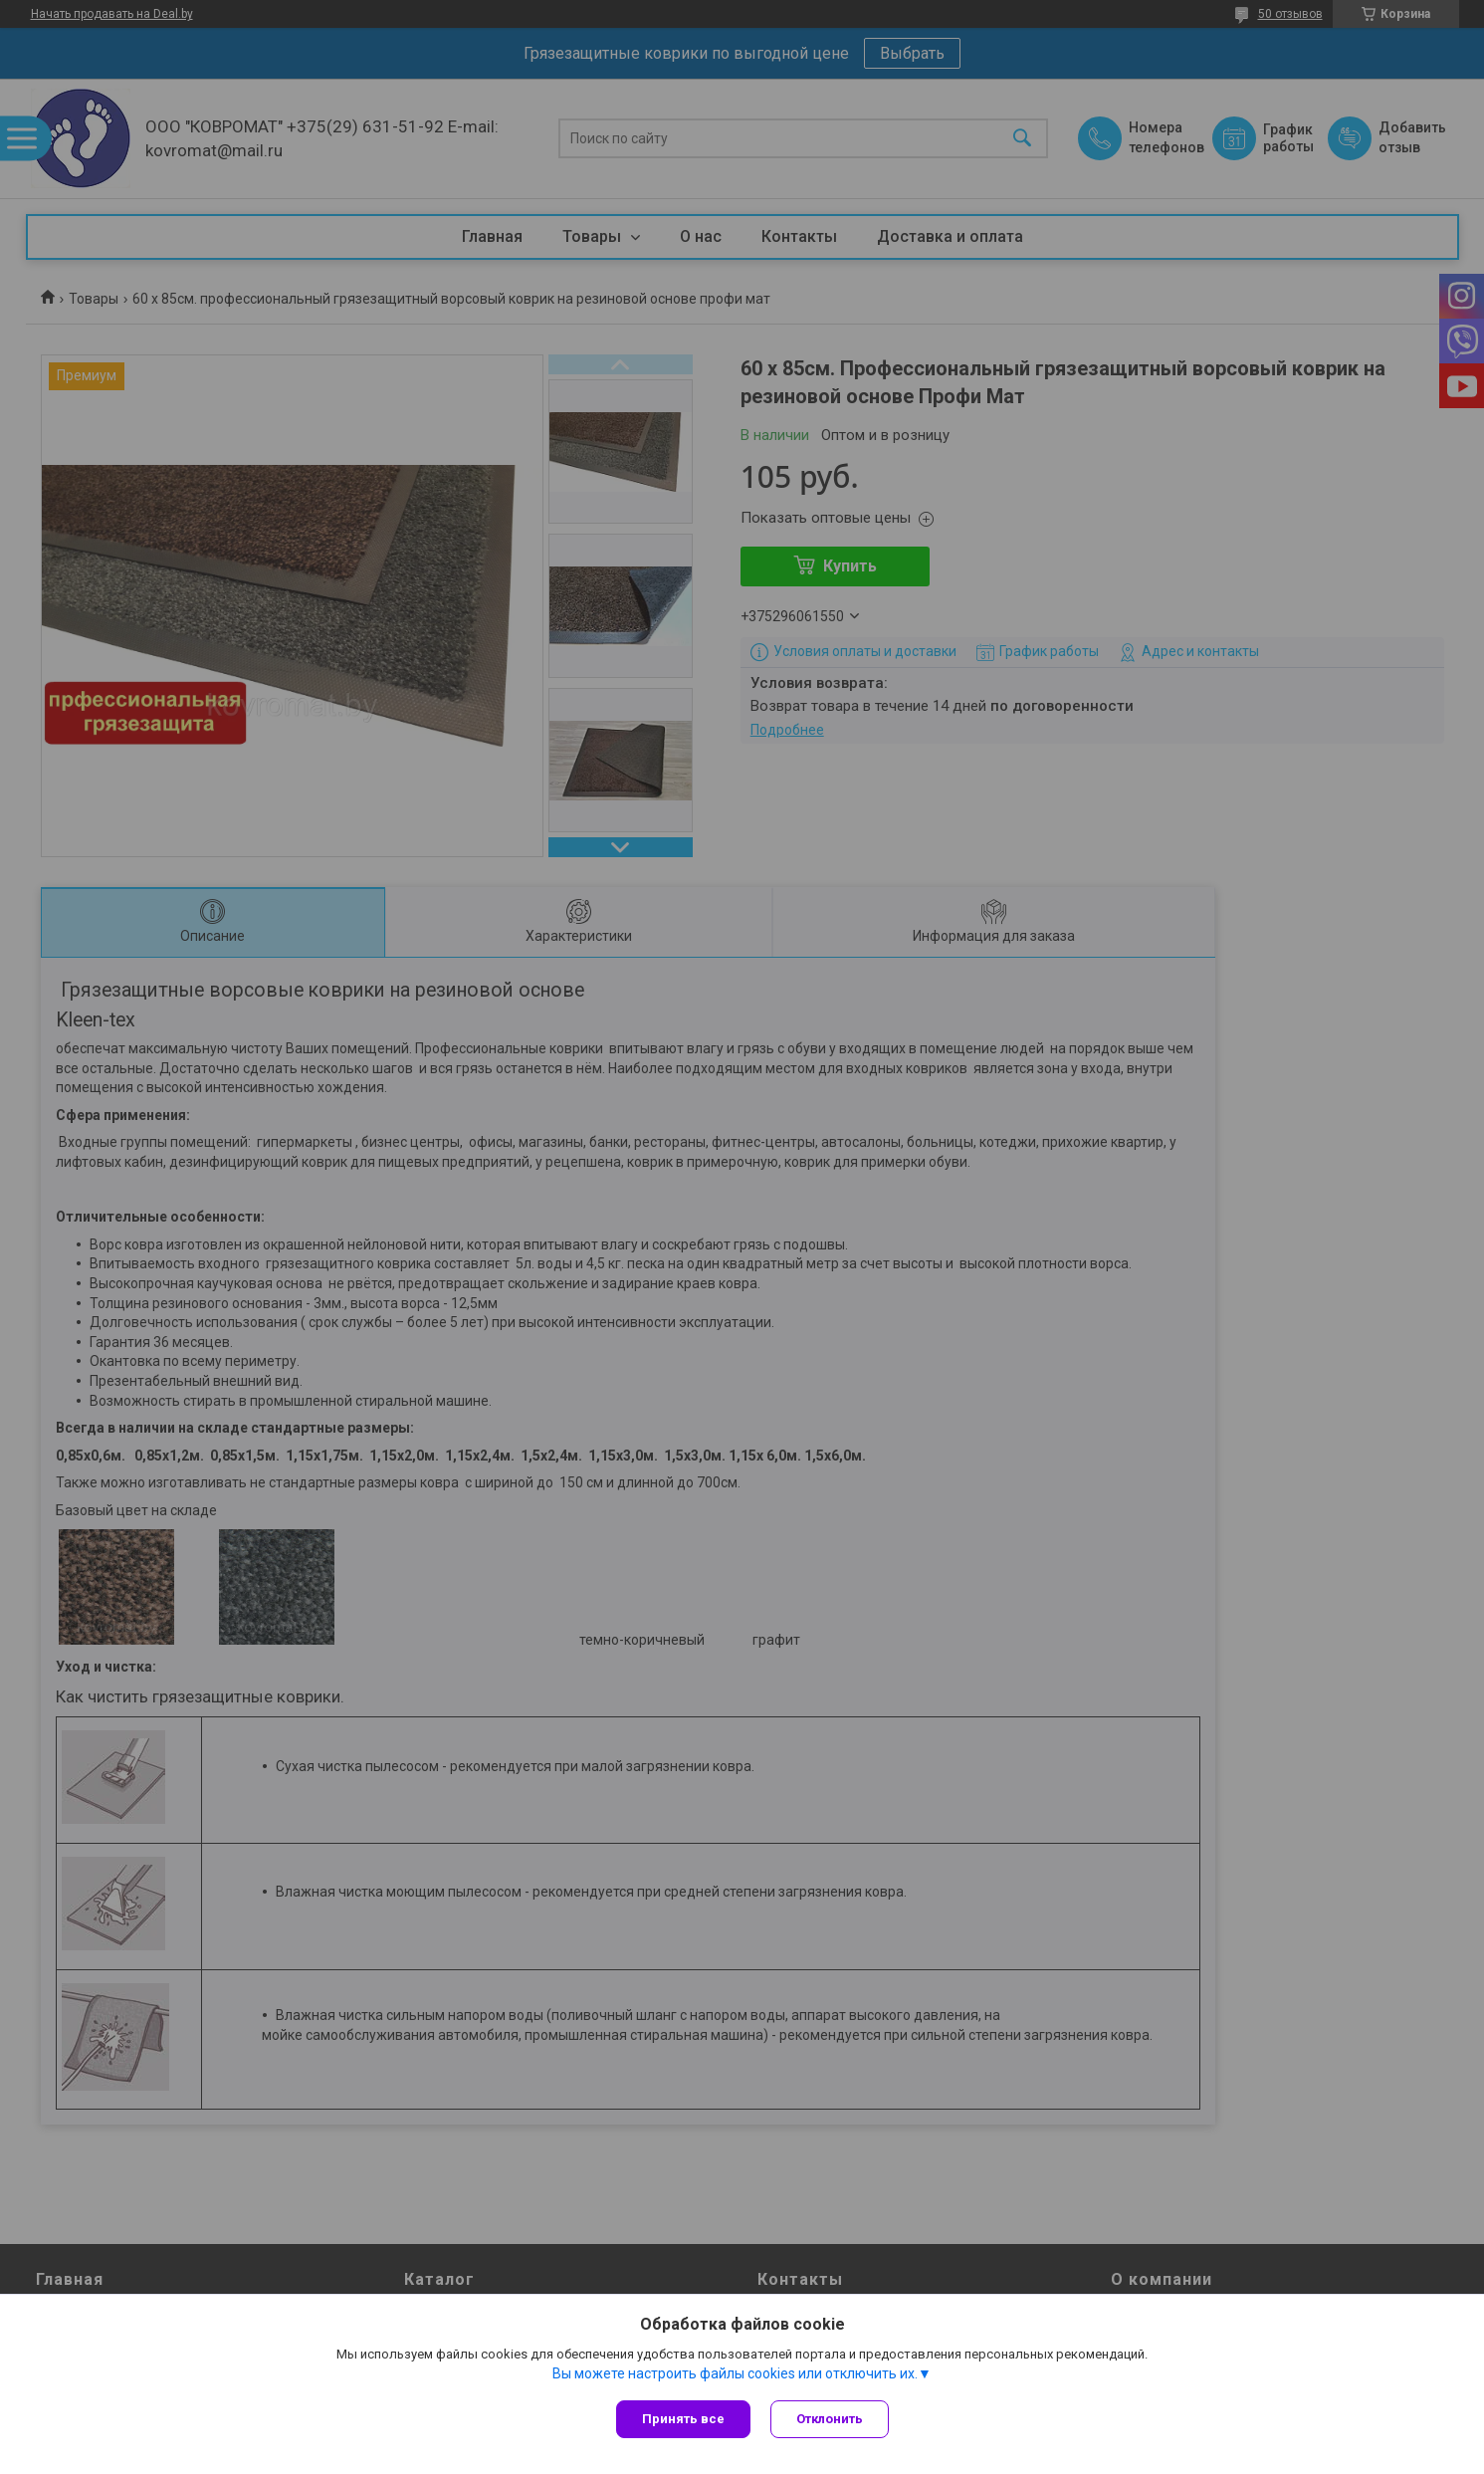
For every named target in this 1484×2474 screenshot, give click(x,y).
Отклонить (829, 2418)
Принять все (683, 2418)
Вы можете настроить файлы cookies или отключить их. (735, 2373)
